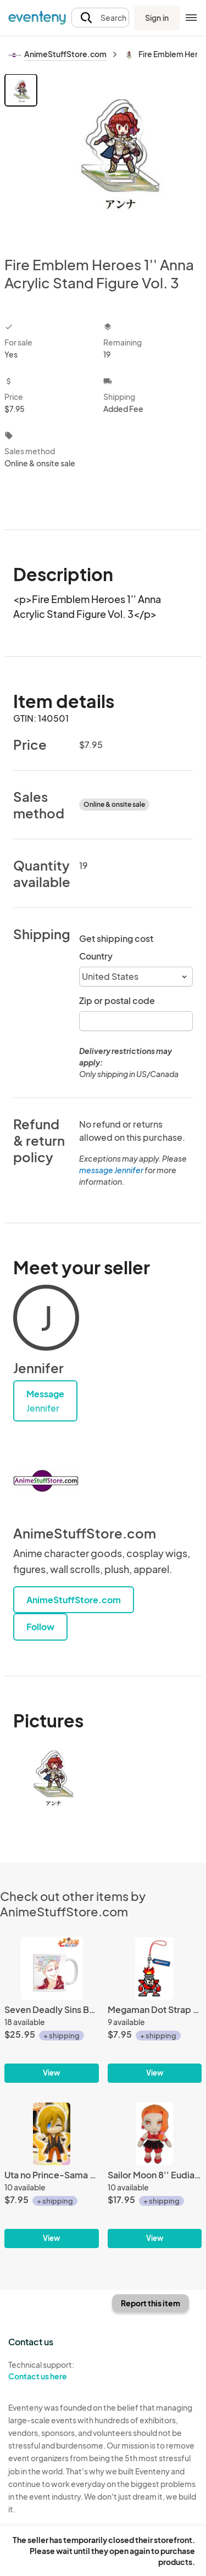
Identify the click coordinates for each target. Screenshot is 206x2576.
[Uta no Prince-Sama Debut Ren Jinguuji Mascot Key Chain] (51, 2175)
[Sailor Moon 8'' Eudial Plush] (155, 2175)
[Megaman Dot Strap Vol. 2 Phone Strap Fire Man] (155, 2009)
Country (96, 956)
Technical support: (51, 2371)
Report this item (150, 2303)
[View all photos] (121, 156)
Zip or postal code (117, 1000)
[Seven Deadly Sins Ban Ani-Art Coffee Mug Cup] (51, 2009)
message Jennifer (111, 1170)
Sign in (157, 18)
